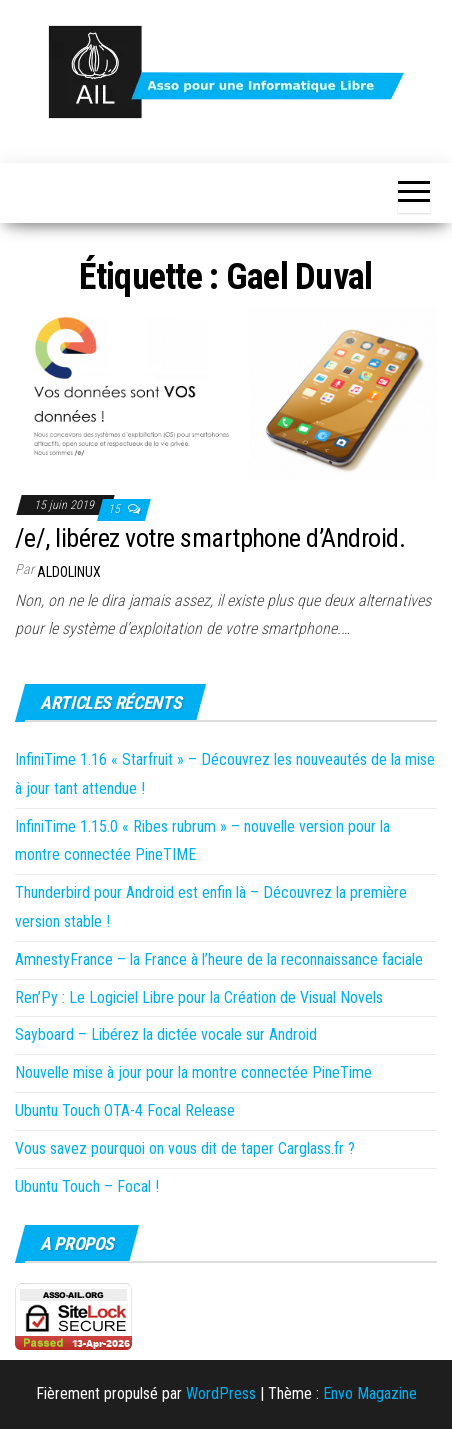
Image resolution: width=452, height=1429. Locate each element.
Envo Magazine (370, 1393)
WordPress (221, 1393)
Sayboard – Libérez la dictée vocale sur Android (166, 1034)
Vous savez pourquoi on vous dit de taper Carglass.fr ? (185, 1148)
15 (115, 509)
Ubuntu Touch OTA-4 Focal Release (125, 1110)
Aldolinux (69, 572)
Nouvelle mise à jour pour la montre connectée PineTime (193, 1072)
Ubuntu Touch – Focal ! (87, 1186)
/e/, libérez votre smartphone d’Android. (210, 538)
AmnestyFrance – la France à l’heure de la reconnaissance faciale (219, 959)
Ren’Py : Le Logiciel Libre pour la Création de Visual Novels (199, 997)
